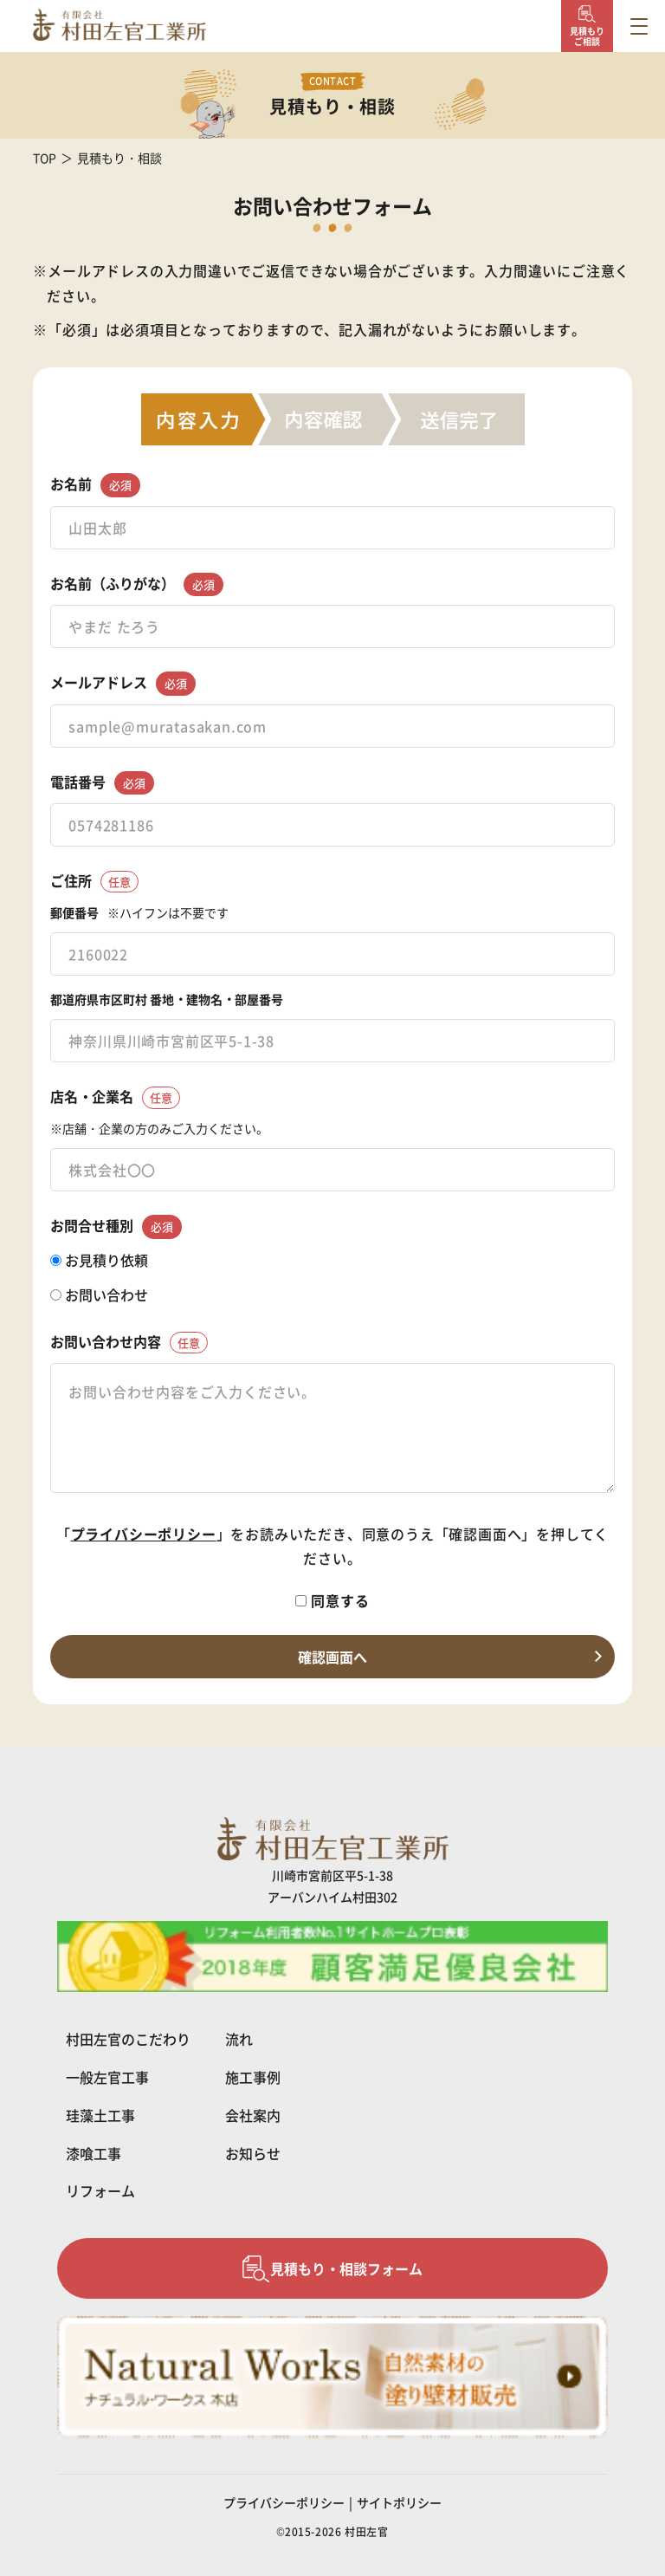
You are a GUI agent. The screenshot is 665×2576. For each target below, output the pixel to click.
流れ (239, 2038)
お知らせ (253, 2153)
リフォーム (100, 2190)
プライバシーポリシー (143, 1533)
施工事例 (253, 2077)
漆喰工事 (93, 2153)
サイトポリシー (399, 2502)
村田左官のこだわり (128, 2038)
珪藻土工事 (100, 2115)
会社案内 (253, 2115)
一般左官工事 (107, 2077)
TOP (44, 157)
